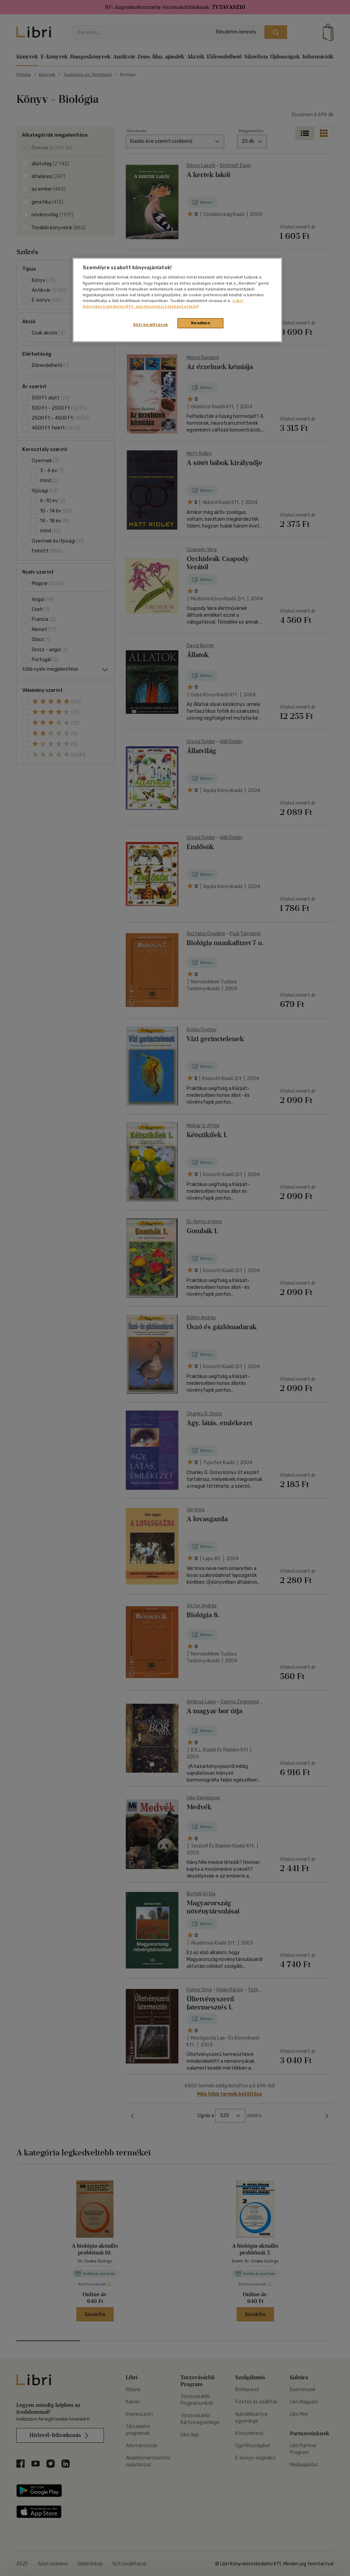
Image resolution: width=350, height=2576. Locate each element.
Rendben (200, 323)
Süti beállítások (150, 324)
